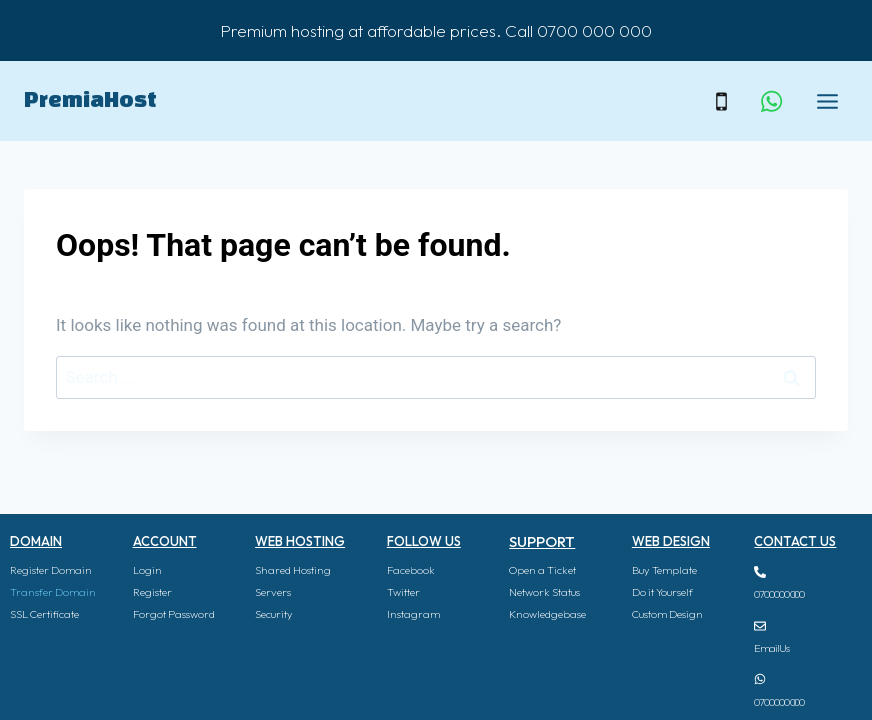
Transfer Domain (53, 592)
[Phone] (721, 101)
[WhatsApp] (771, 101)
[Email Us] (760, 626)
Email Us (771, 648)
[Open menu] (827, 101)
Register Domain (51, 570)
